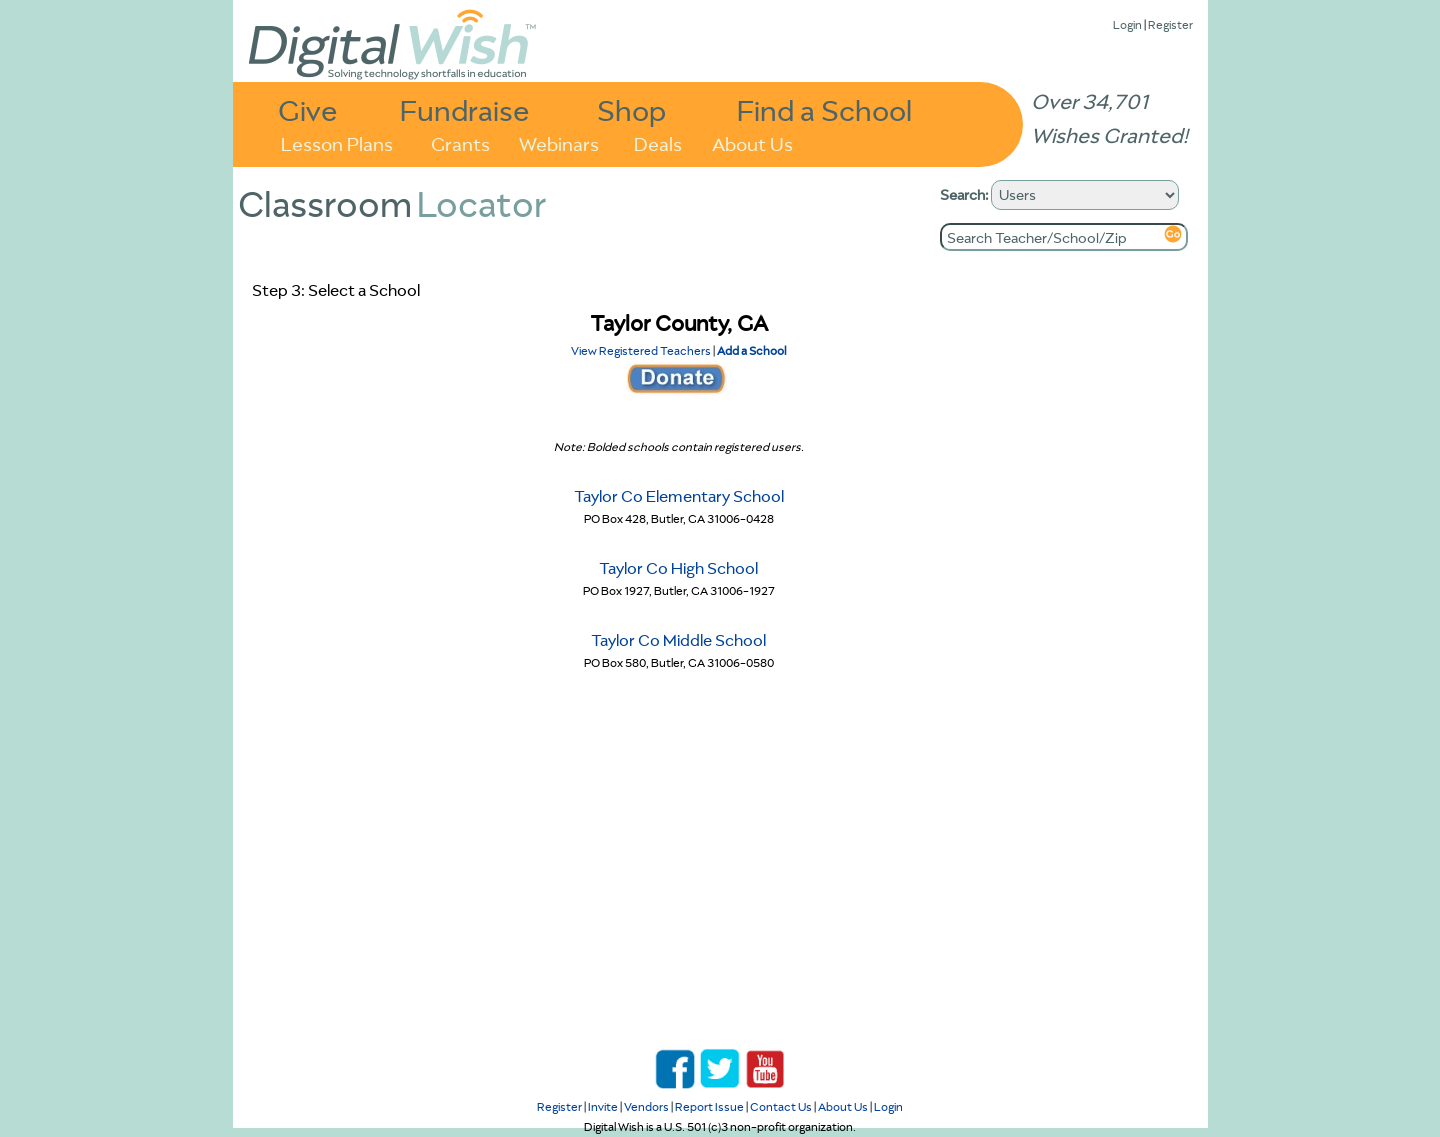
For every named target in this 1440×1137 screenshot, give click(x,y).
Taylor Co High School (678, 568)
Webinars (559, 142)
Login (1127, 24)
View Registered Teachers (641, 350)
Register (1170, 24)
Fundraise (465, 109)
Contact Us (781, 1106)
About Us (752, 142)
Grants (460, 142)
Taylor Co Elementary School (679, 496)
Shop (631, 109)
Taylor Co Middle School (678, 640)
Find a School (824, 109)
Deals (658, 142)
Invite (603, 1106)
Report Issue (709, 1106)
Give (308, 109)
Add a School (751, 350)
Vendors (646, 1106)
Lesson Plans (337, 142)
